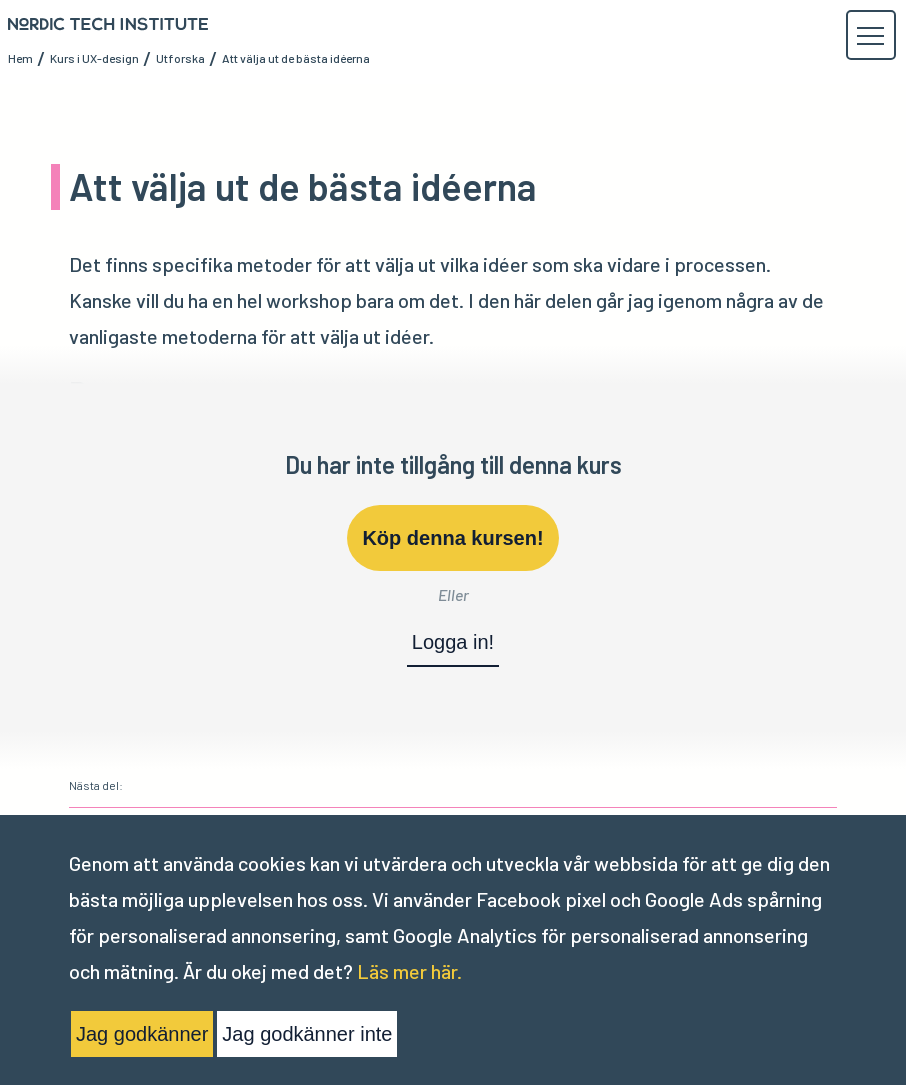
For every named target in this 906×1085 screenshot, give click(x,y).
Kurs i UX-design (94, 58)
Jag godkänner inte (307, 1034)
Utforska (180, 58)
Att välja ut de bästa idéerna (296, 58)
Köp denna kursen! (452, 538)
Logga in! (453, 642)
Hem (20, 58)
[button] (870, 36)
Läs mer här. (409, 971)
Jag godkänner (142, 1034)
